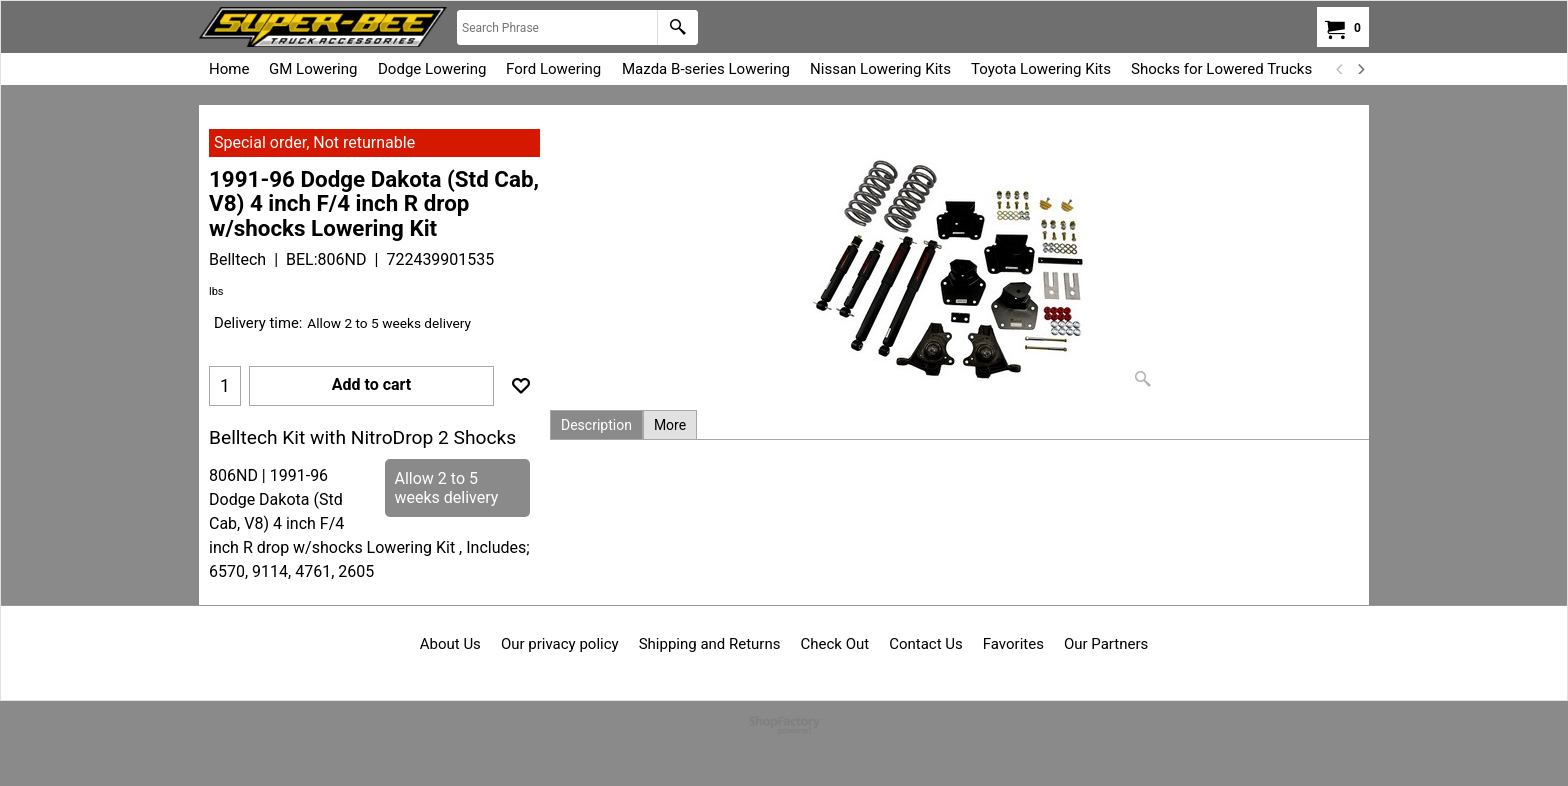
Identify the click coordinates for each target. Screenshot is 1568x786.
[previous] (1340, 69)
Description (596, 425)
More (670, 425)
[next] (1360, 69)
